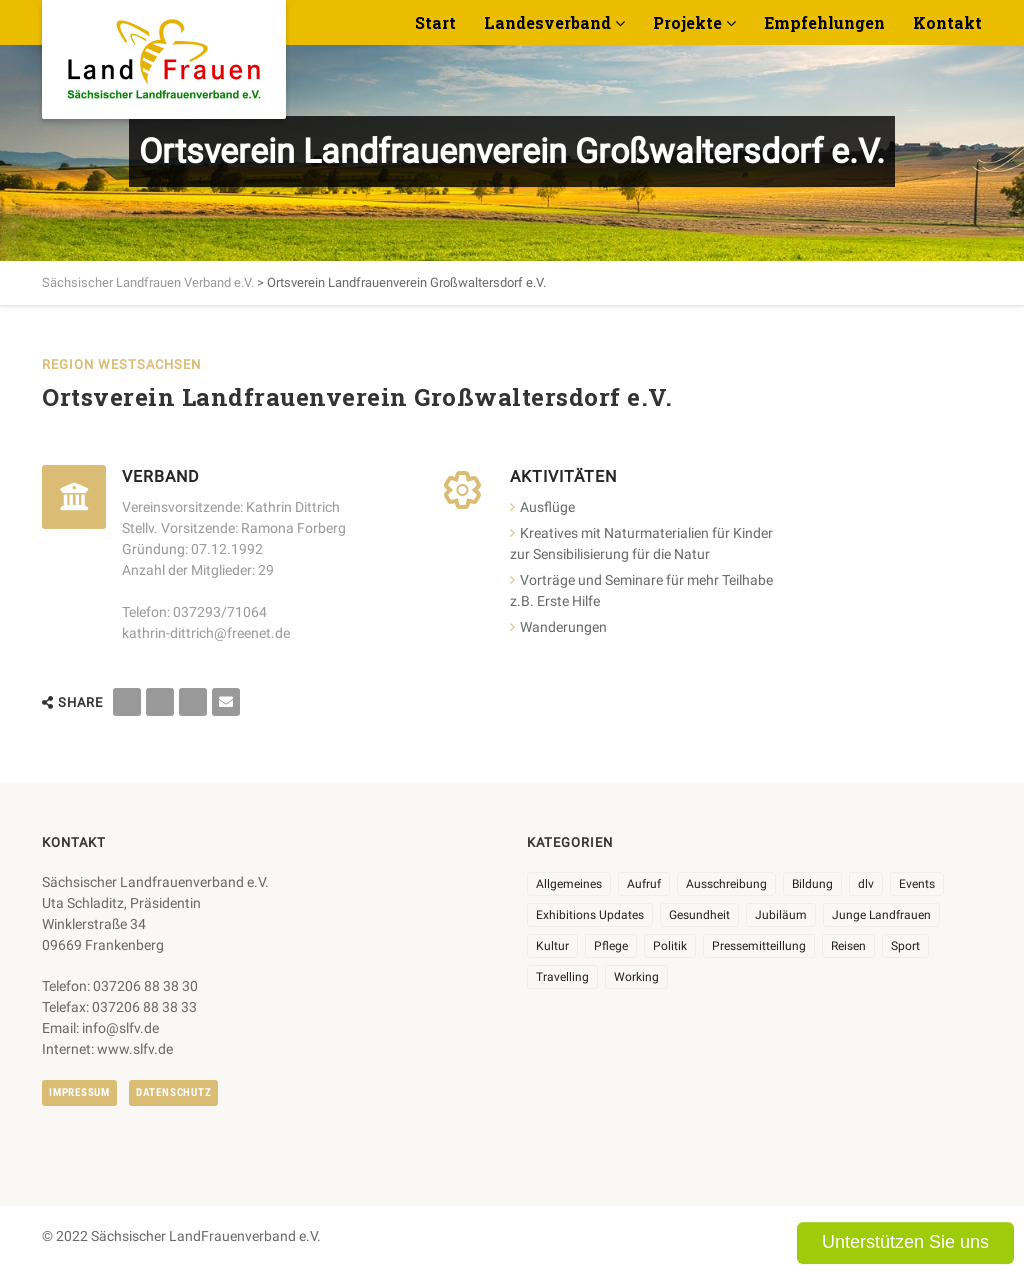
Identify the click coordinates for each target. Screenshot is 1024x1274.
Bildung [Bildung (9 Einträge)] (812, 884)
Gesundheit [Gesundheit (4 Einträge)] (699, 915)
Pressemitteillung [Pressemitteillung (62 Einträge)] (759, 946)
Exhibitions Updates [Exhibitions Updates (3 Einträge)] (590, 915)
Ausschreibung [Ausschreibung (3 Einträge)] (726, 884)
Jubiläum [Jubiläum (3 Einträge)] (781, 915)
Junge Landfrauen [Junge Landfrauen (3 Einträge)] (881, 915)
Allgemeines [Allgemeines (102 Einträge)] (569, 884)
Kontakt (947, 22)
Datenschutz (173, 1092)
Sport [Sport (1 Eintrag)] (905, 946)
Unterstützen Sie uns (905, 1242)
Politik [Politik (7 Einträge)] (670, 946)
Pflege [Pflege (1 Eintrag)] (611, 946)
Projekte (687, 22)
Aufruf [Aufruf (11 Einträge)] (644, 884)
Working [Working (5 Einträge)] (636, 977)
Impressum (79, 1092)
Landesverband (547, 22)
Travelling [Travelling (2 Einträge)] (562, 977)
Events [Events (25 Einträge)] (917, 884)
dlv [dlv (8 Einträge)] (866, 884)
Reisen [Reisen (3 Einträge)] (848, 946)
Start (435, 22)
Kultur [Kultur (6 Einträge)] (552, 946)
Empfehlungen (824, 22)
